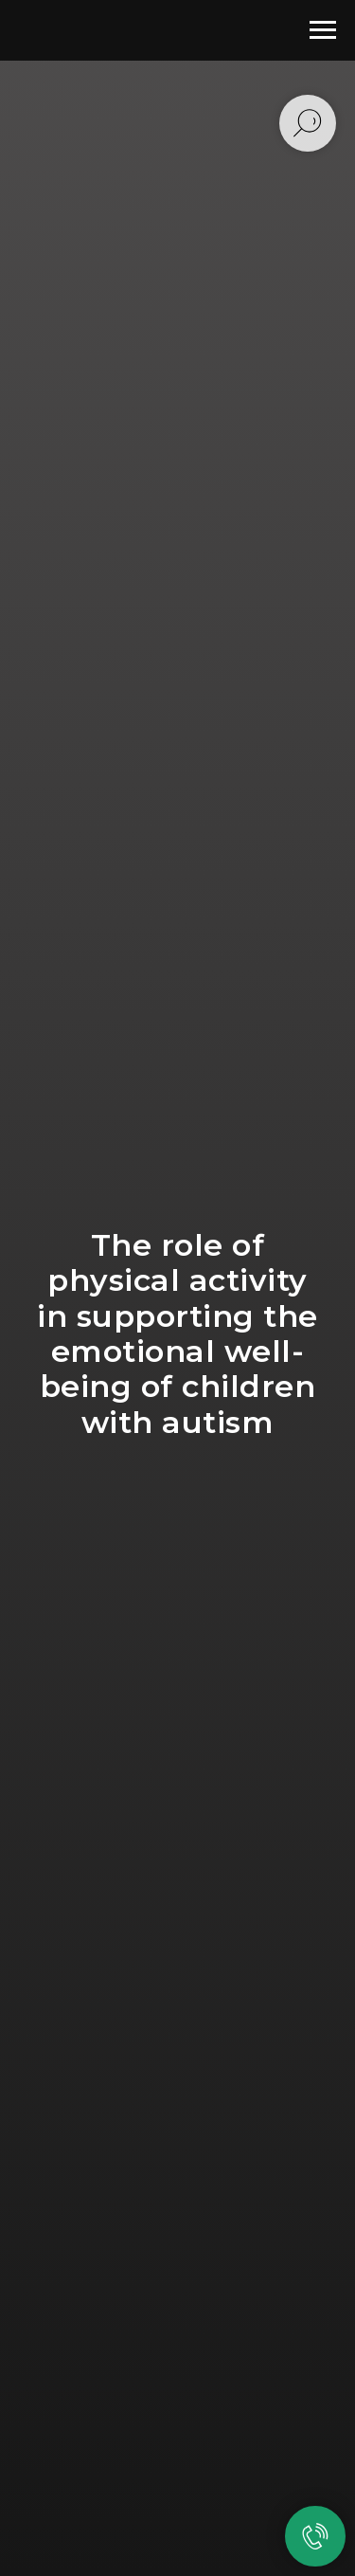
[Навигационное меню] (323, 30)
